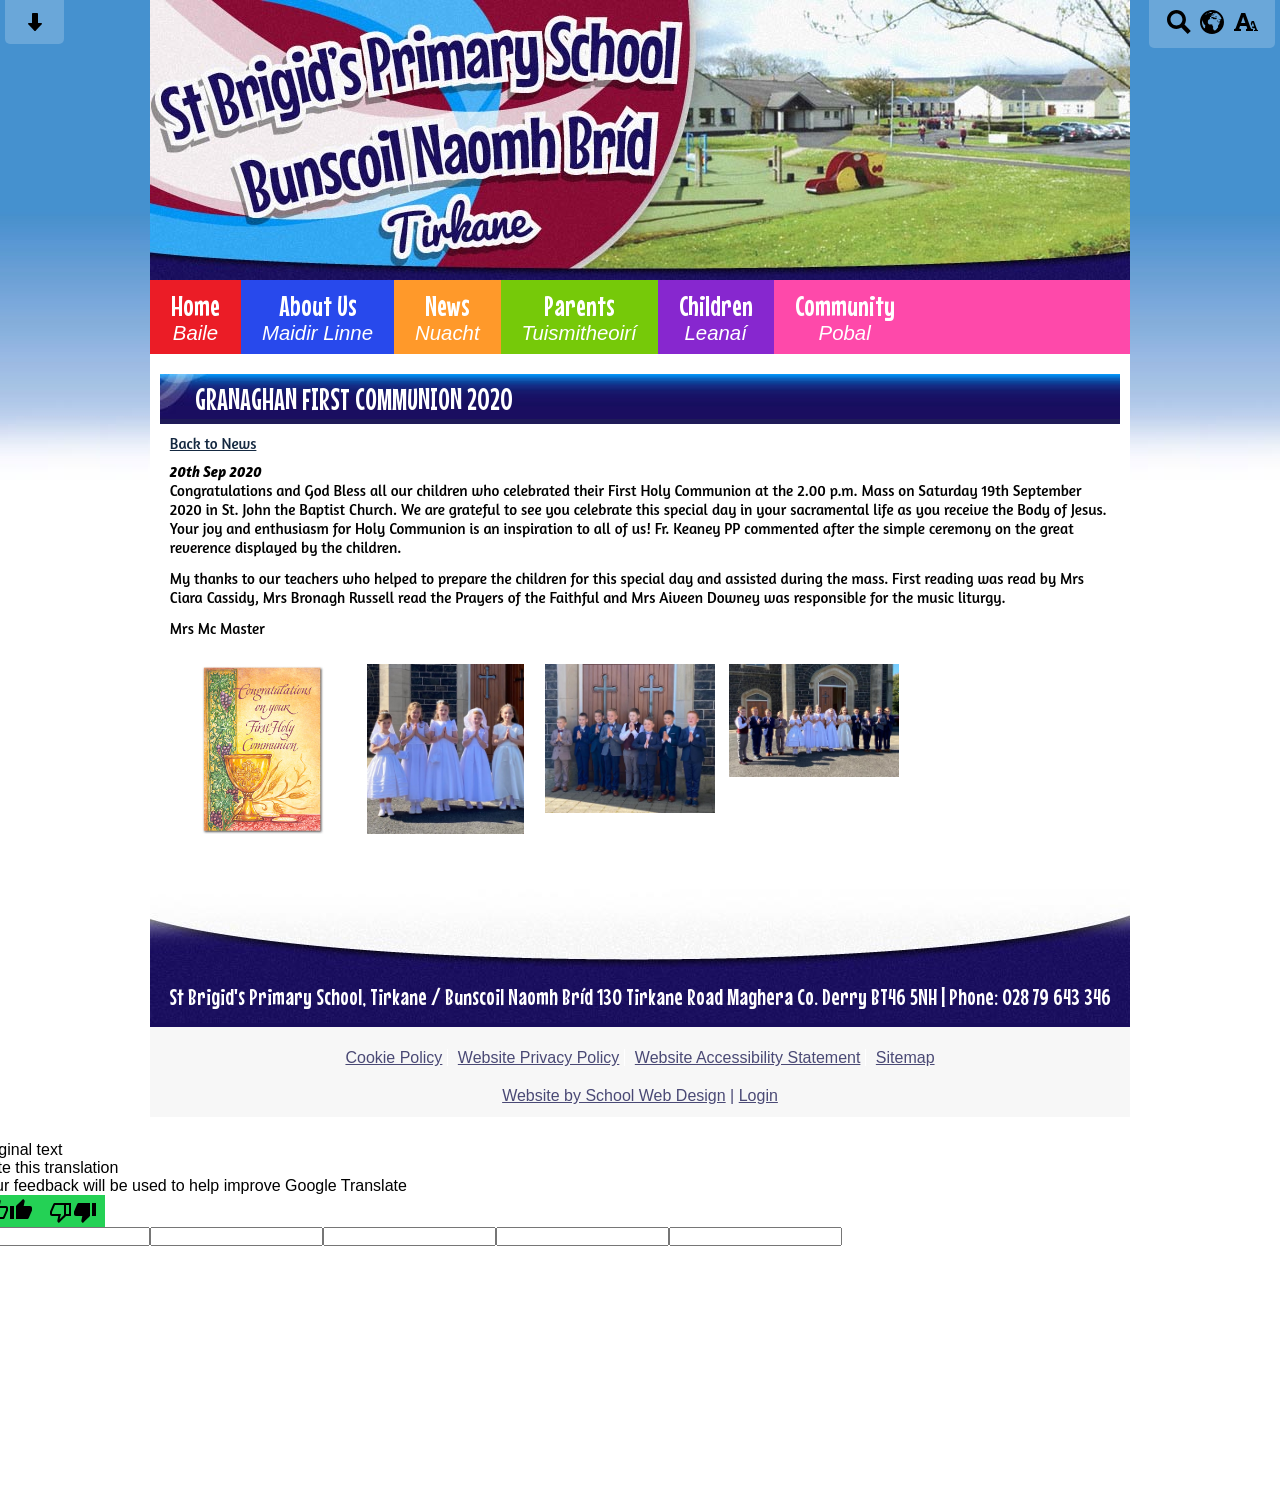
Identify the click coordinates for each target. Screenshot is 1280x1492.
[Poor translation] (73, 1211)
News (447, 317)
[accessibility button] (1245, 28)
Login (758, 1095)
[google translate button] (1212, 22)
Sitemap (905, 1057)
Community (845, 317)
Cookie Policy (393, 1057)
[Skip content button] (34, 28)
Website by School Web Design (614, 1095)
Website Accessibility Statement (748, 1057)
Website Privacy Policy (539, 1057)
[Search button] (1178, 28)
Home (195, 317)
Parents (579, 317)
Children (716, 317)
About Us (317, 317)
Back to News (213, 443)
